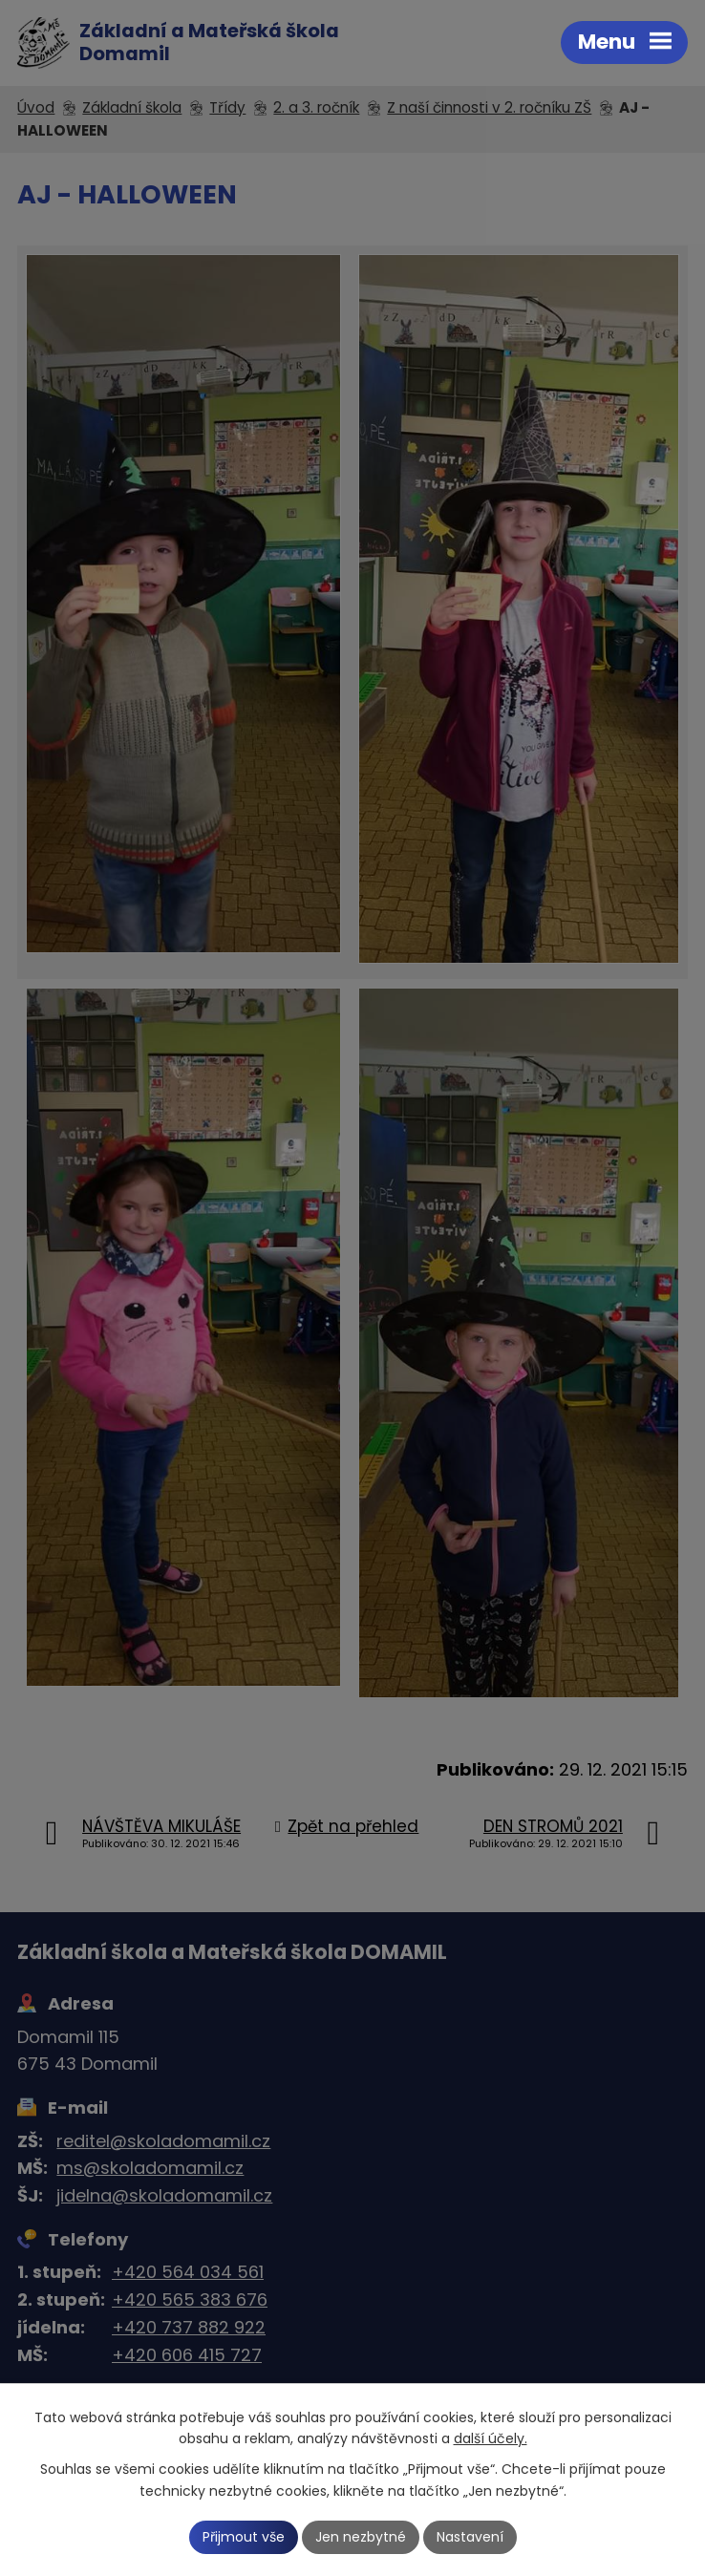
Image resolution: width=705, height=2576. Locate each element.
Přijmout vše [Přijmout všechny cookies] (244, 2536)
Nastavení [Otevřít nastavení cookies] (470, 2536)
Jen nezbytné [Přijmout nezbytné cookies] (360, 2536)
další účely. (490, 2439)
